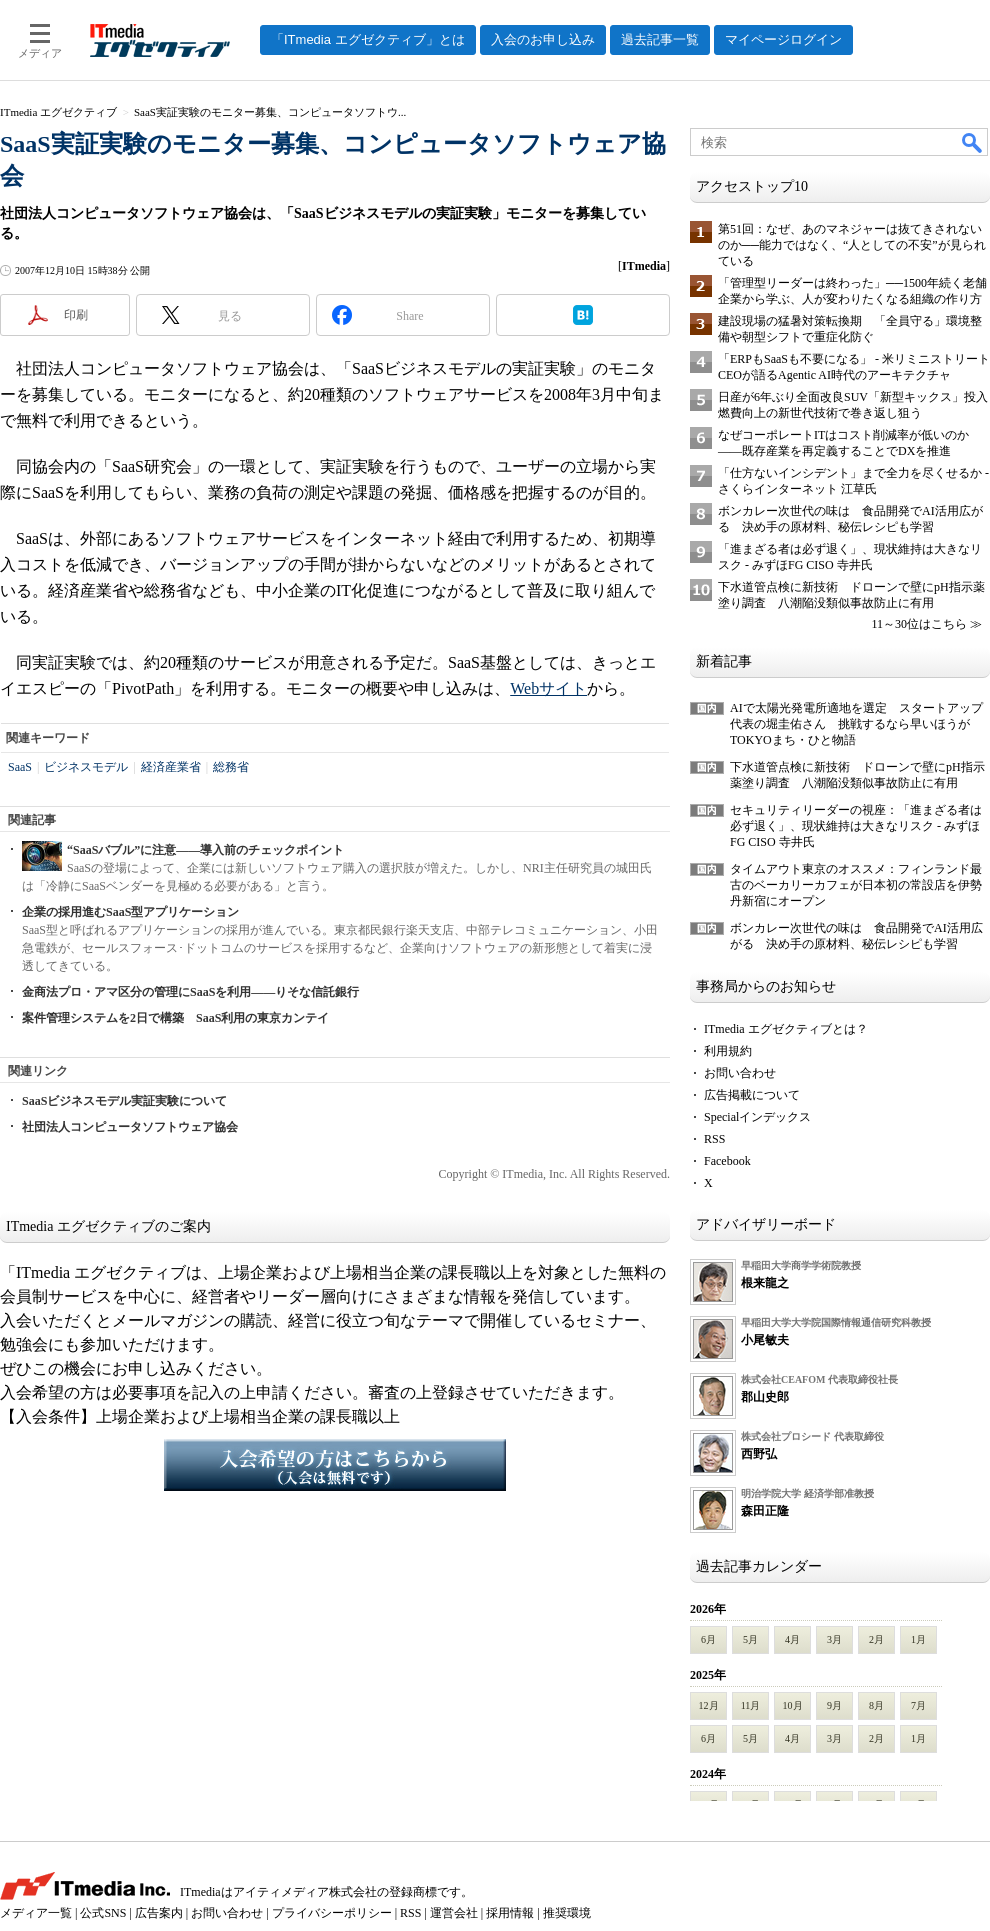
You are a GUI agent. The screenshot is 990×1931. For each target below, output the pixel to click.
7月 (918, 1705)
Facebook (727, 1161)
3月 (834, 1639)
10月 (793, 1705)
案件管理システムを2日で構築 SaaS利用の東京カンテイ (175, 1018)
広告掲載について (752, 1095)
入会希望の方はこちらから (335, 1465)
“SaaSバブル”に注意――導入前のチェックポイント (205, 850)
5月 (750, 1639)
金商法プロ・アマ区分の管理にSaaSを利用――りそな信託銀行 (190, 992)
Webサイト (548, 688)
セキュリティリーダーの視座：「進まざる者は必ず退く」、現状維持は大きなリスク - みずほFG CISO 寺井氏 (856, 826)
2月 (876, 1639)
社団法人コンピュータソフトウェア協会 (130, 1127)
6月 (708, 1639)
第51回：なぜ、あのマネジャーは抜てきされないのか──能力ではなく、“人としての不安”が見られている (852, 245)
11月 (751, 1705)
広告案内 (159, 1913)
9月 (834, 1705)
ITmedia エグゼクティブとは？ (786, 1029)
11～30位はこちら (919, 624)
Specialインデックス (757, 1117)
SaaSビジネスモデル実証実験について (124, 1101)
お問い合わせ (740, 1073)
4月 (792, 1639)
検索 (973, 142)
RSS (714, 1139)
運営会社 (454, 1913)
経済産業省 (171, 767)
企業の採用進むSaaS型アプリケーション (130, 912)
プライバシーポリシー (332, 1913)
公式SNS (103, 1913)
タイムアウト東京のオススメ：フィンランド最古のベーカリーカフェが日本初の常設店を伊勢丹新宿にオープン (856, 885)
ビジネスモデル (86, 767)
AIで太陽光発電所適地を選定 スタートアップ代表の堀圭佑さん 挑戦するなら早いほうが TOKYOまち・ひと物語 (856, 724)
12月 (709, 1705)
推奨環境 (567, 1913)
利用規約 (728, 1051)
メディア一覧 (36, 1913)
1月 (918, 1639)
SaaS (20, 767)
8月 (876, 1705)
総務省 (231, 767)
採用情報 (510, 1913)
